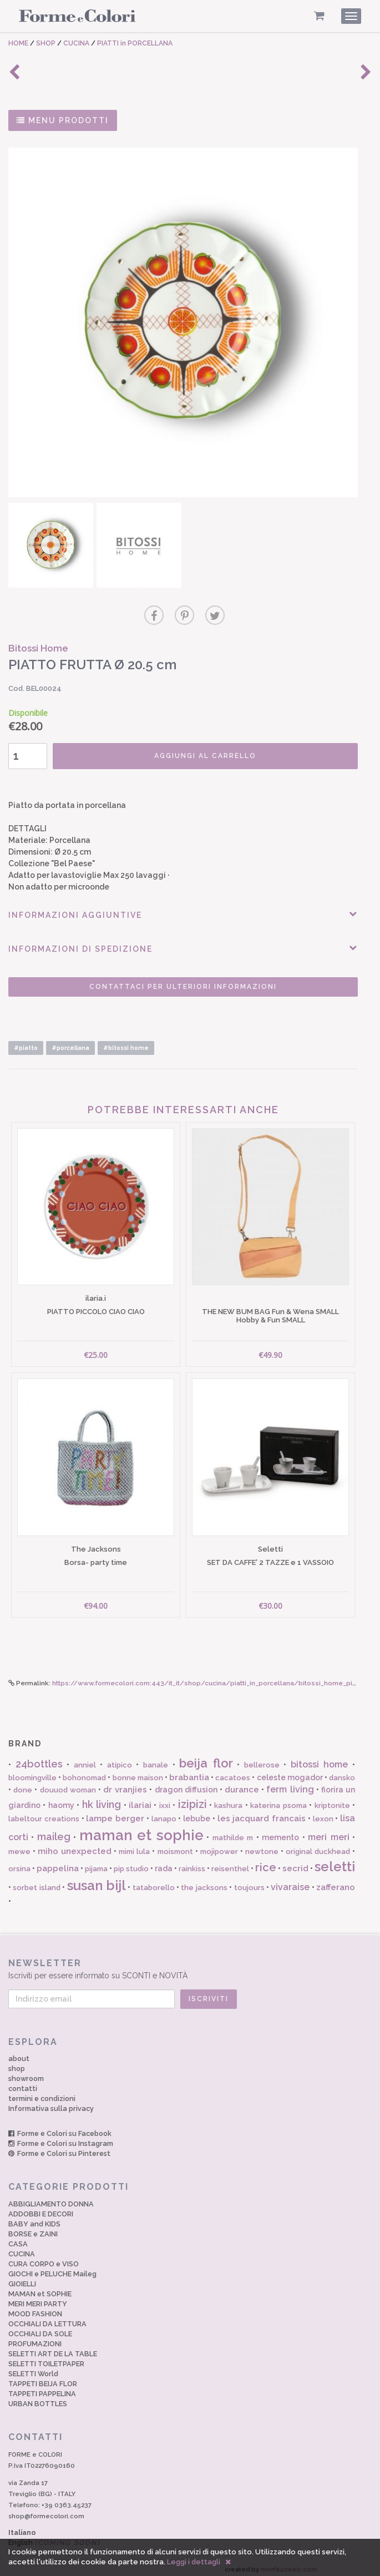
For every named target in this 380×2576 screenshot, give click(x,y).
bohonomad (84, 1771)
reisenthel (230, 1862)
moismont (175, 1845)
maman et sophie (141, 1828)
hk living (101, 1798)
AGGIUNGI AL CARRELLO (204, 752)
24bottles (39, 1757)
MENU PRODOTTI (63, 120)
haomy (61, 1799)
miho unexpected (75, 1845)
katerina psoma (278, 1799)
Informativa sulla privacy (51, 2102)
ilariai (140, 1799)
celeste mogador (290, 1770)
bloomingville (32, 1771)
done (22, 1784)
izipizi (192, 1798)
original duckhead (318, 1845)
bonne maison (138, 1771)
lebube (196, 1811)
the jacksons (204, 1881)
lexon (323, 1812)
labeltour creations (43, 1812)
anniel (85, 1758)
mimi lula (134, 1845)
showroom (26, 2072)
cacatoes (232, 1771)
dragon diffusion (186, 1783)
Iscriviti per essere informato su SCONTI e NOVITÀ (190, 1962)
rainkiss (192, 1862)
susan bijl (96, 1879)
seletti (335, 1860)
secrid (295, 1862)
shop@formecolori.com (46, 2509)
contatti (22, 2082)
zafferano (335, 1881)
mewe (19, 1845)
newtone (261, 1845)
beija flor (206, 1756)
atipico (119, 1758)
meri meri (328, 1830)
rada (164, 1862)
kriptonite (332, 1799)
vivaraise (290, 1881)
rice (265, 1861)
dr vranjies (125, 1784)
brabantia (189, 1771)
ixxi (164, 1799)
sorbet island (36, 1881)
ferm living (289, 1783)
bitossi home (319, 1757)
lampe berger (115, 1812)
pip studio (131, 1862)
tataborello (154, 1881)
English (54, 2536)
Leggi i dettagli (193, 2562)
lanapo (163, 1812)
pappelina (58, 1862)
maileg (53, 1830)
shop (16, 2062)
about (18, 2052)
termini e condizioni (41, 2092)
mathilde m (232, 1831)
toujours (249, 1881)
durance (242, 1784)
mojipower (219, 1845)
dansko (342, 1771)
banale (155, 1758)
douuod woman (68, 1784)
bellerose (262, 1758)
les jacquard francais (261, 1812)
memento (280, 1830)
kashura (228, 1799)
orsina (19, 1862)
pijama (96, 1862)
